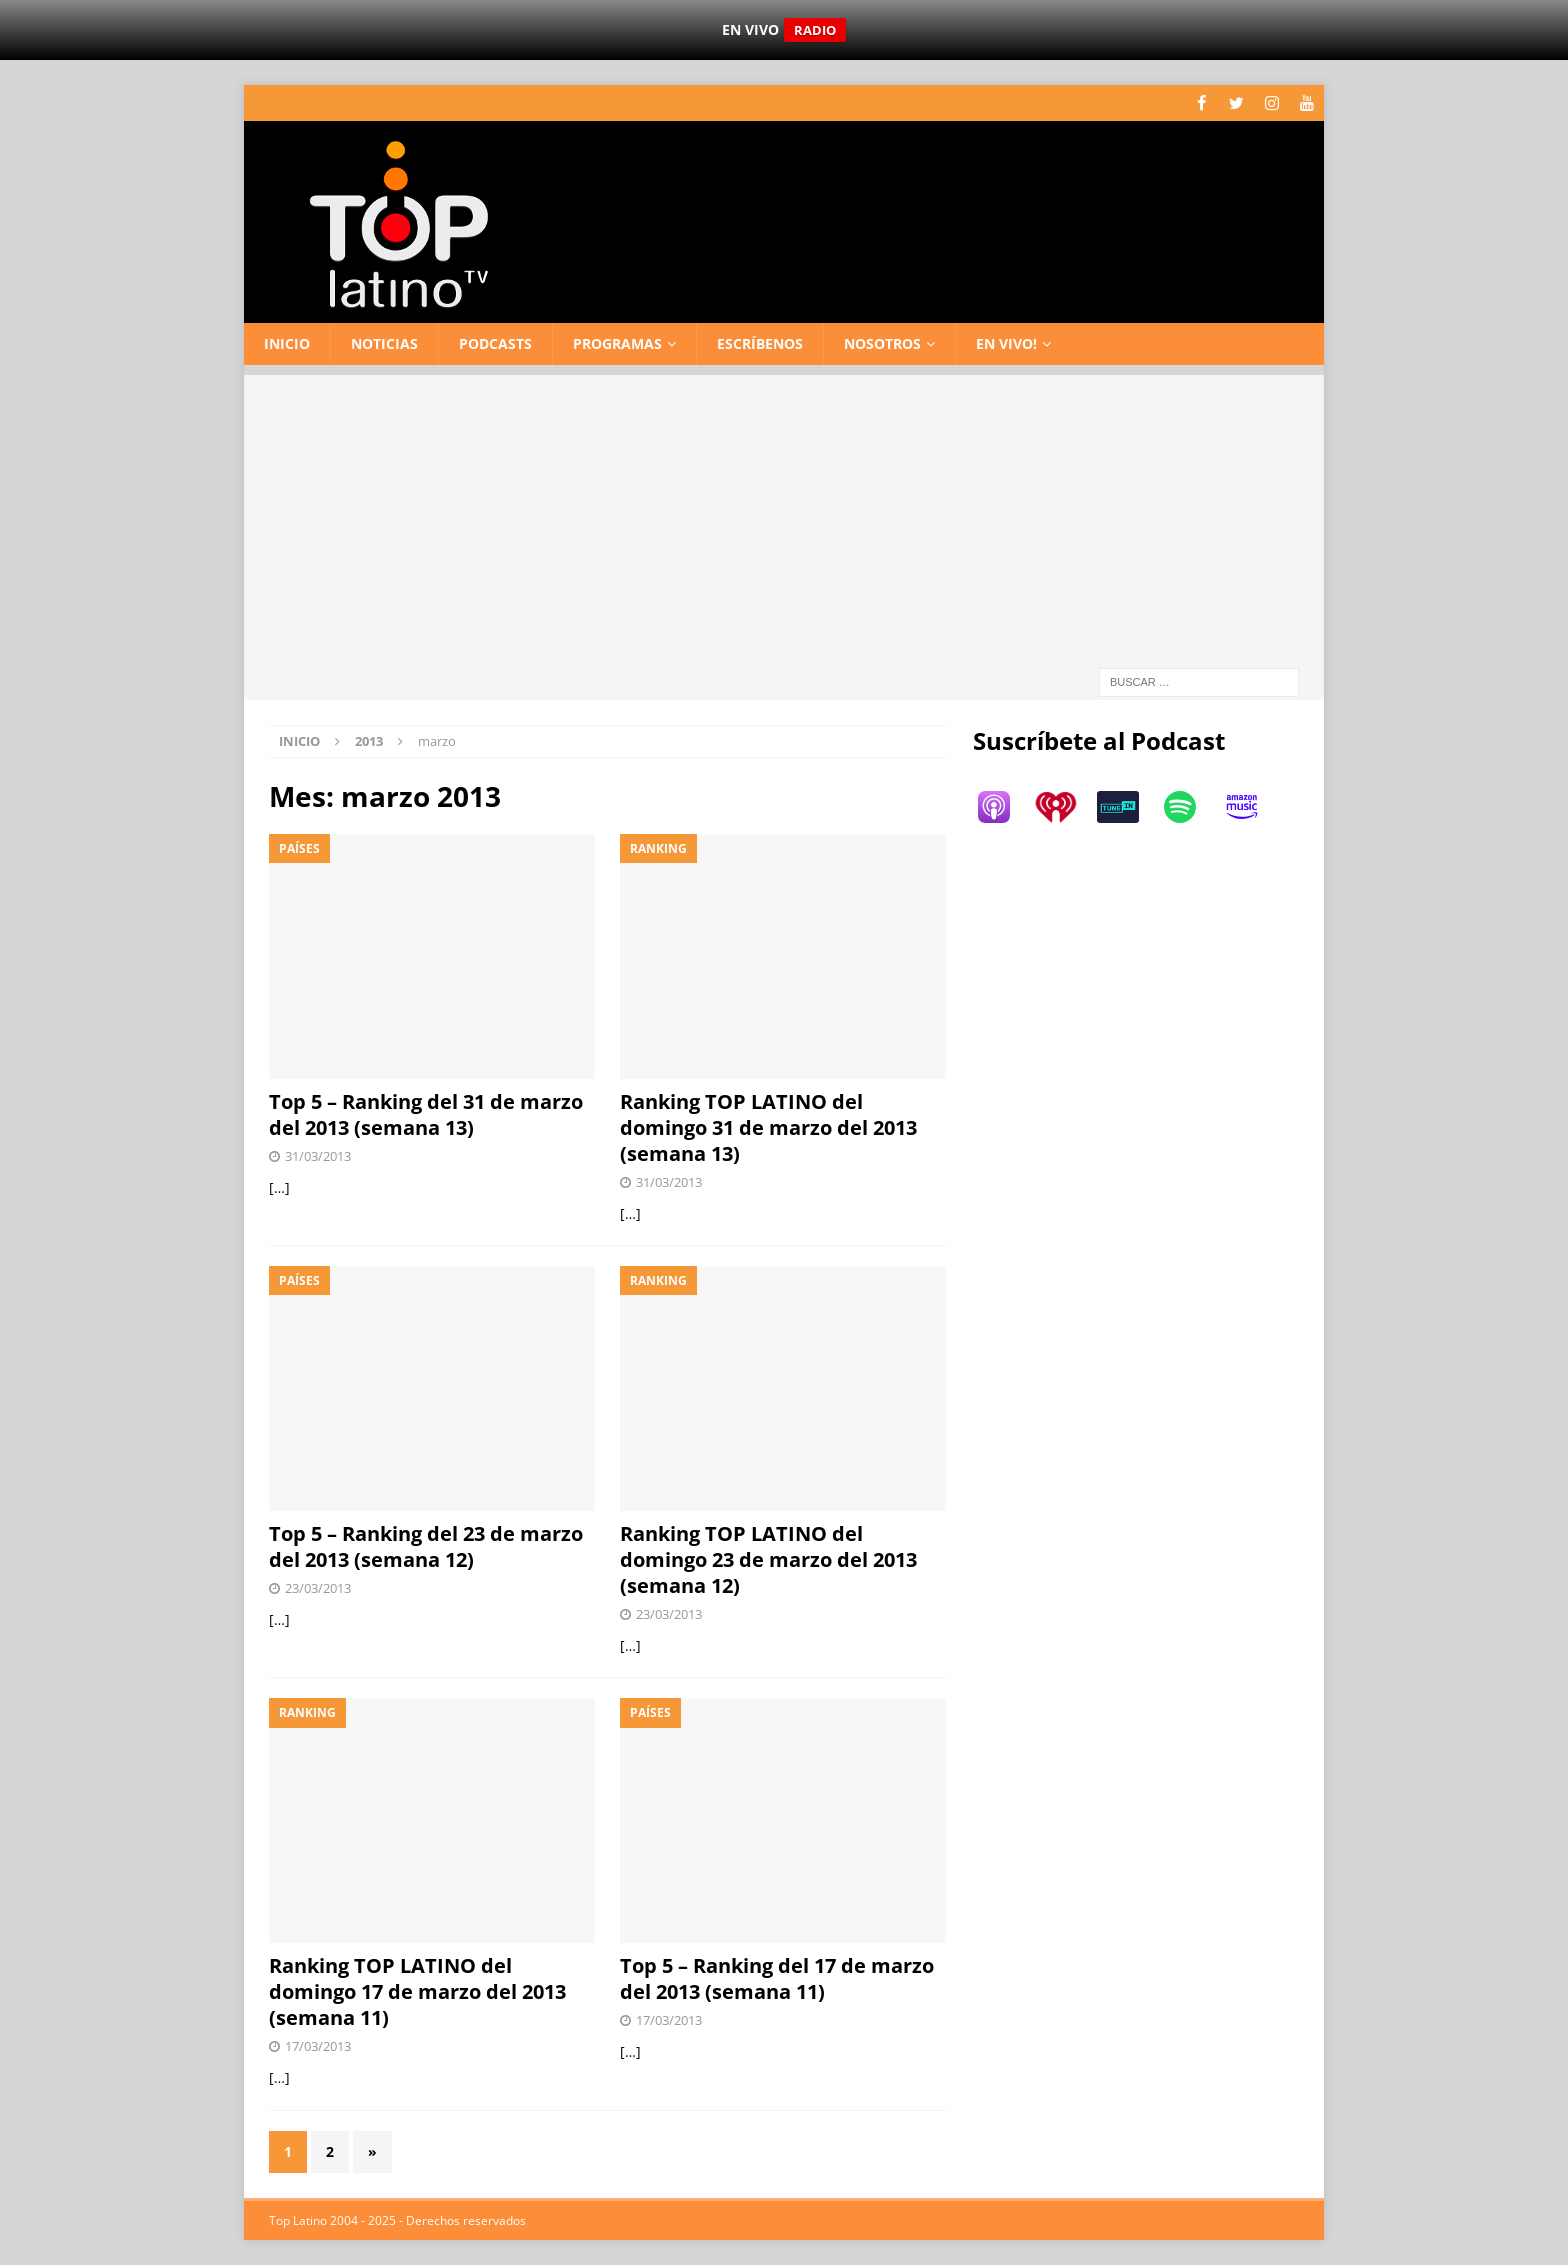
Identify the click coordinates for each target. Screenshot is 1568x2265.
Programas (617, 342)
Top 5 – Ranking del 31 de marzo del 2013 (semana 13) (426, 1114)
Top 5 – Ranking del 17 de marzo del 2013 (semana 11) (777, 1978)
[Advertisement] (784, 514)
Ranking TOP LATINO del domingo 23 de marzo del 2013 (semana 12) (768, 1559)
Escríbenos (760, 342)
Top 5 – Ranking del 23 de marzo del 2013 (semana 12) (426, 1546)
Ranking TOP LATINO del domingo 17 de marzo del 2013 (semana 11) (417, 1991)
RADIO (815, 30)
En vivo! (1006, 342)
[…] (279, 1186)
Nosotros (882, 342)
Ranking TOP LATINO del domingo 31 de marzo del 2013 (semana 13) (768, 1127)
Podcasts (495, 342)
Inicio (287, 342)
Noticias (384, 342)
